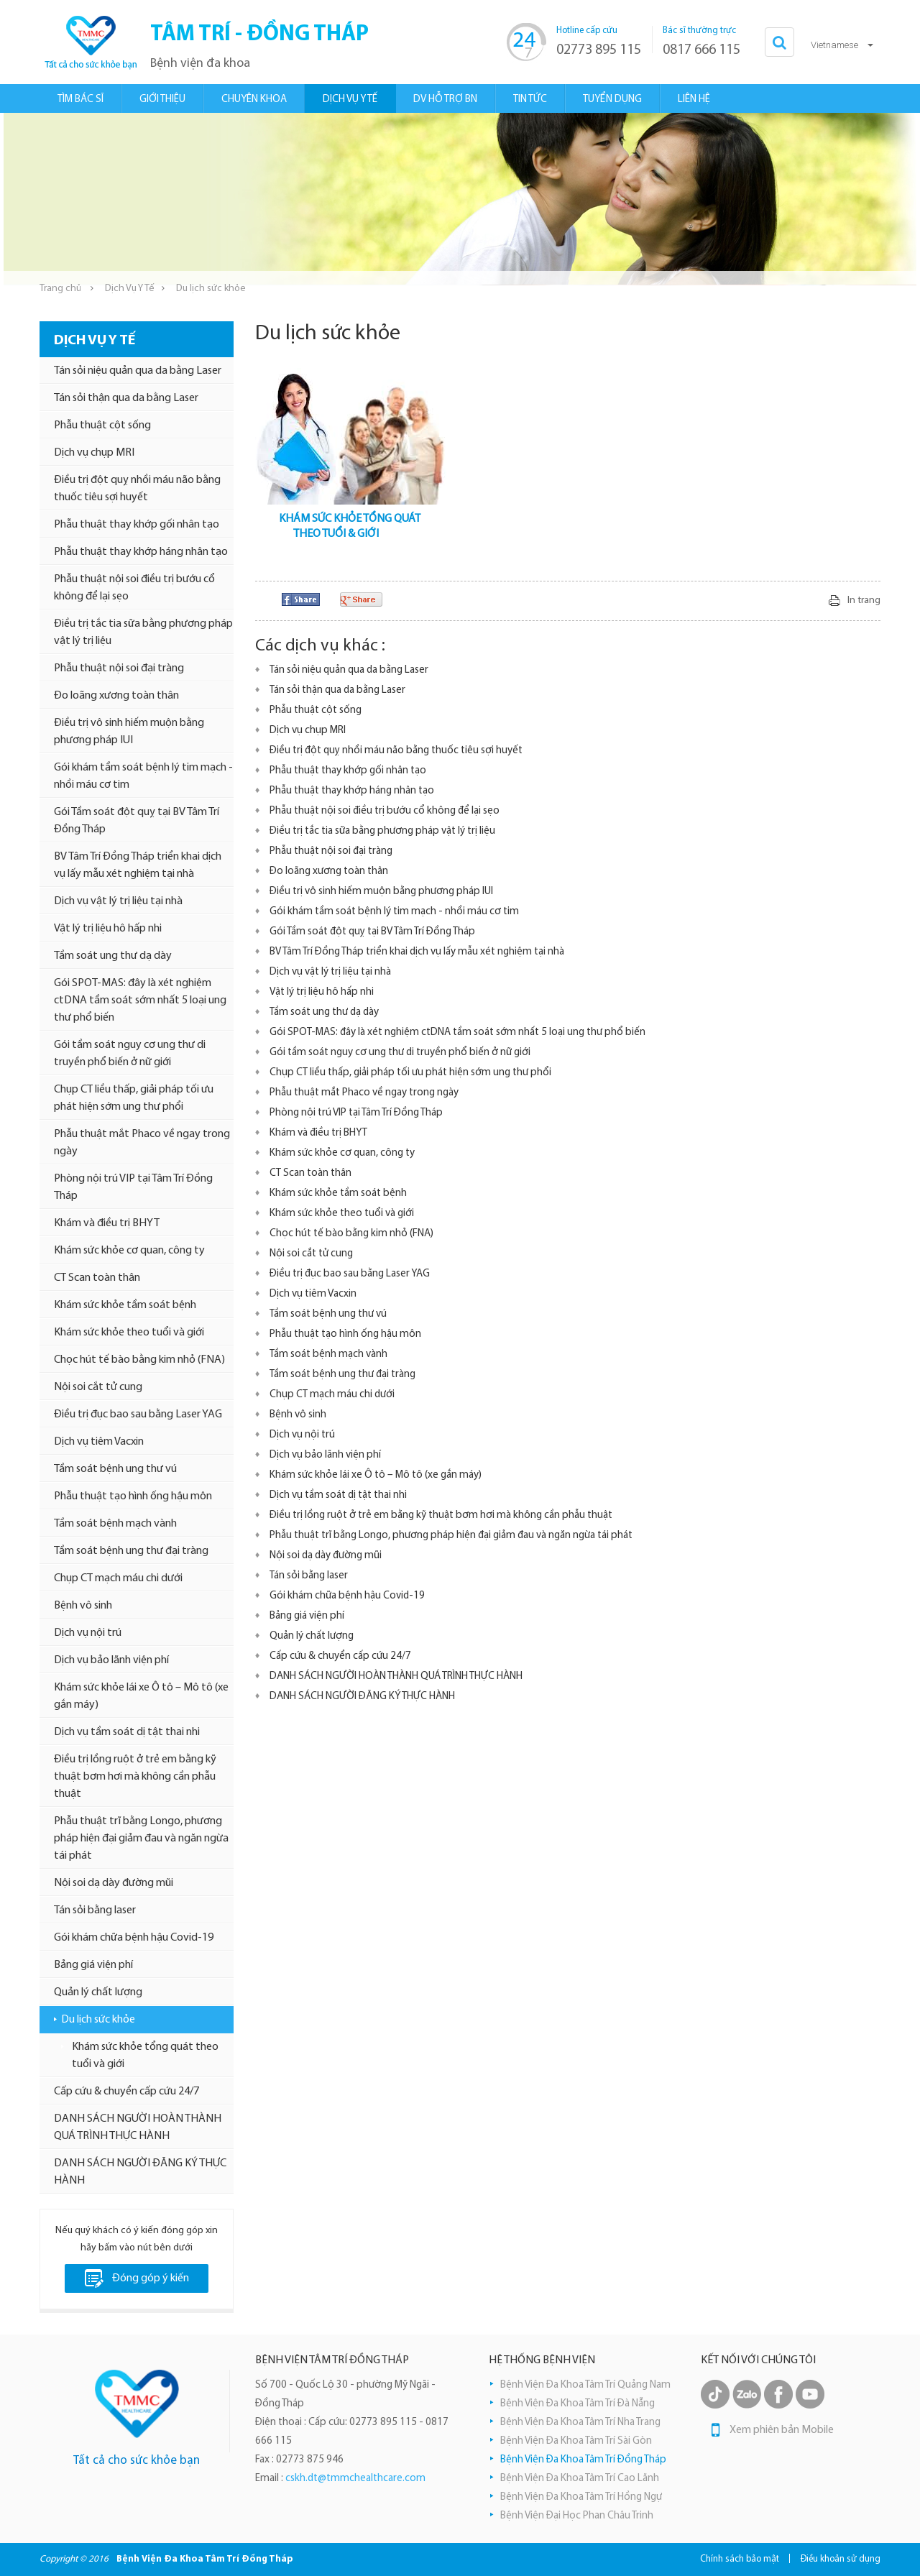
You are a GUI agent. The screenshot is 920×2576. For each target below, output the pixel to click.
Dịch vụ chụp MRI (94, 453)
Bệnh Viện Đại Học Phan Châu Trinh (576, 2516)
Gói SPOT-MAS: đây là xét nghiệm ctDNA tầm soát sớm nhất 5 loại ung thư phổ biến (140, 1001)
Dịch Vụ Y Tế (130, 288)
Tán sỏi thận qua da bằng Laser (126, 398)
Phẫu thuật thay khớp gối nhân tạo (136, 524)
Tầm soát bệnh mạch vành (115, 1524)
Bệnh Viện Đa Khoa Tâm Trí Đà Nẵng (577, 2403)
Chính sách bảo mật (739, 2559)
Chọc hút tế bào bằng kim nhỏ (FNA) (139, 1360)
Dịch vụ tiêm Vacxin (99, 1442)
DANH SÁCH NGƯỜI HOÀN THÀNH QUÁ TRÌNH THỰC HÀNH (137, 2127)
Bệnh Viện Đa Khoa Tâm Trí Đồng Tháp (583, 2460)
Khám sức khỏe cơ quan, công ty (129, 1250)
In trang (863, 600)
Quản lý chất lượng (98, 1992)
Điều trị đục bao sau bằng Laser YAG (138, 1414)
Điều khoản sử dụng (840, 2559)
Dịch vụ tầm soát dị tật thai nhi (127, 1732)
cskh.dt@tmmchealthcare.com (355, 2478)
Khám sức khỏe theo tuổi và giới (129, 1332)
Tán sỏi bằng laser (95, 1910)
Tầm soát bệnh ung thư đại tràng (131, 1551)
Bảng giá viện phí (93, 1965)
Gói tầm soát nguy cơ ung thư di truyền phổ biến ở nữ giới (130, 1053)
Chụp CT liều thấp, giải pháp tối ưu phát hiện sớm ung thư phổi (133, 1098)
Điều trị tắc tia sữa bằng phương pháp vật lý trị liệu (143, 632)
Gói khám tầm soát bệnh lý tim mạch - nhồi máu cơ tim (143, 776)
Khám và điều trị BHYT (107, 1223)
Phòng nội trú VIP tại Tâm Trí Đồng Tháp (133, 1187)
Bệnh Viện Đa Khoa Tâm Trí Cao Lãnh (579, 2478)
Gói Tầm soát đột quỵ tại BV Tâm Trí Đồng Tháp (136, 820)
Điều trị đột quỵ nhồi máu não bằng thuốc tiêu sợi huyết (137, 488)
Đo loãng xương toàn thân (116, 696)
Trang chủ (60, 288)
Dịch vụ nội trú (87, 1633)
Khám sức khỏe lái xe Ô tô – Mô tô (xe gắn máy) (141, 1696)
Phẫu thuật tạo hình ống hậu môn (133, 1496)
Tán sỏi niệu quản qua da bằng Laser (137, 371)
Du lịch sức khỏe (98, 2019)
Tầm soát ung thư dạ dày (113, 956)
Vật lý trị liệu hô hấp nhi (108, 928)
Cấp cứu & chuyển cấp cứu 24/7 (126, 2091)
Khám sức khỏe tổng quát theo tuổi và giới (145, 2055)
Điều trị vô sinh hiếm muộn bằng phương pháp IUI (129, 731)
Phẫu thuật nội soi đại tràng (119, 668)
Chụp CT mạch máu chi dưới (118, 1578)
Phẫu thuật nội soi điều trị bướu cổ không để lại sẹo (134, 588)
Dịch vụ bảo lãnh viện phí (111, 1660)
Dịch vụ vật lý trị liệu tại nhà (118, 901)
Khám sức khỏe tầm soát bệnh (125, 1305)
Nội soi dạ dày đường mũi (113, 1883)
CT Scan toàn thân (97, 1278)
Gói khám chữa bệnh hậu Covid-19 (133, 1938)
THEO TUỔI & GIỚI (336, 534)
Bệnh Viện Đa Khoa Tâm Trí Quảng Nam (585, 2385)
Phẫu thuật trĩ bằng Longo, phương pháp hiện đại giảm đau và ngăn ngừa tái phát (141, 1839)
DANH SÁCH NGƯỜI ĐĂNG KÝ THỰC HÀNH (140, 2172)
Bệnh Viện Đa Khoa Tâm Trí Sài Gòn (576, 2441)
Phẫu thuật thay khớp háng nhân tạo (141, 552)
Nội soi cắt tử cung (98, 1387)
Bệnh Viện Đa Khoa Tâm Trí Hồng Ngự (581, 2497)
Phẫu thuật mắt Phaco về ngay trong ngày (142, 1142)
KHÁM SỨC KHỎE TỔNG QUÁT (349, 519)
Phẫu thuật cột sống (102, 425)
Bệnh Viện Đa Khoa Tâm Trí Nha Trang (580, 2422)
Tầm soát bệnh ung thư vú (115, 1469)
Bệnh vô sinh (83, 1605)
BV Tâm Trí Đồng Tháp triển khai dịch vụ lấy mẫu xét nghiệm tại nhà (137, 865)
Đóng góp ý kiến (137, 2278)
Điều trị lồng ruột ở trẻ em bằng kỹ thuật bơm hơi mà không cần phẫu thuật (135, 1777)
